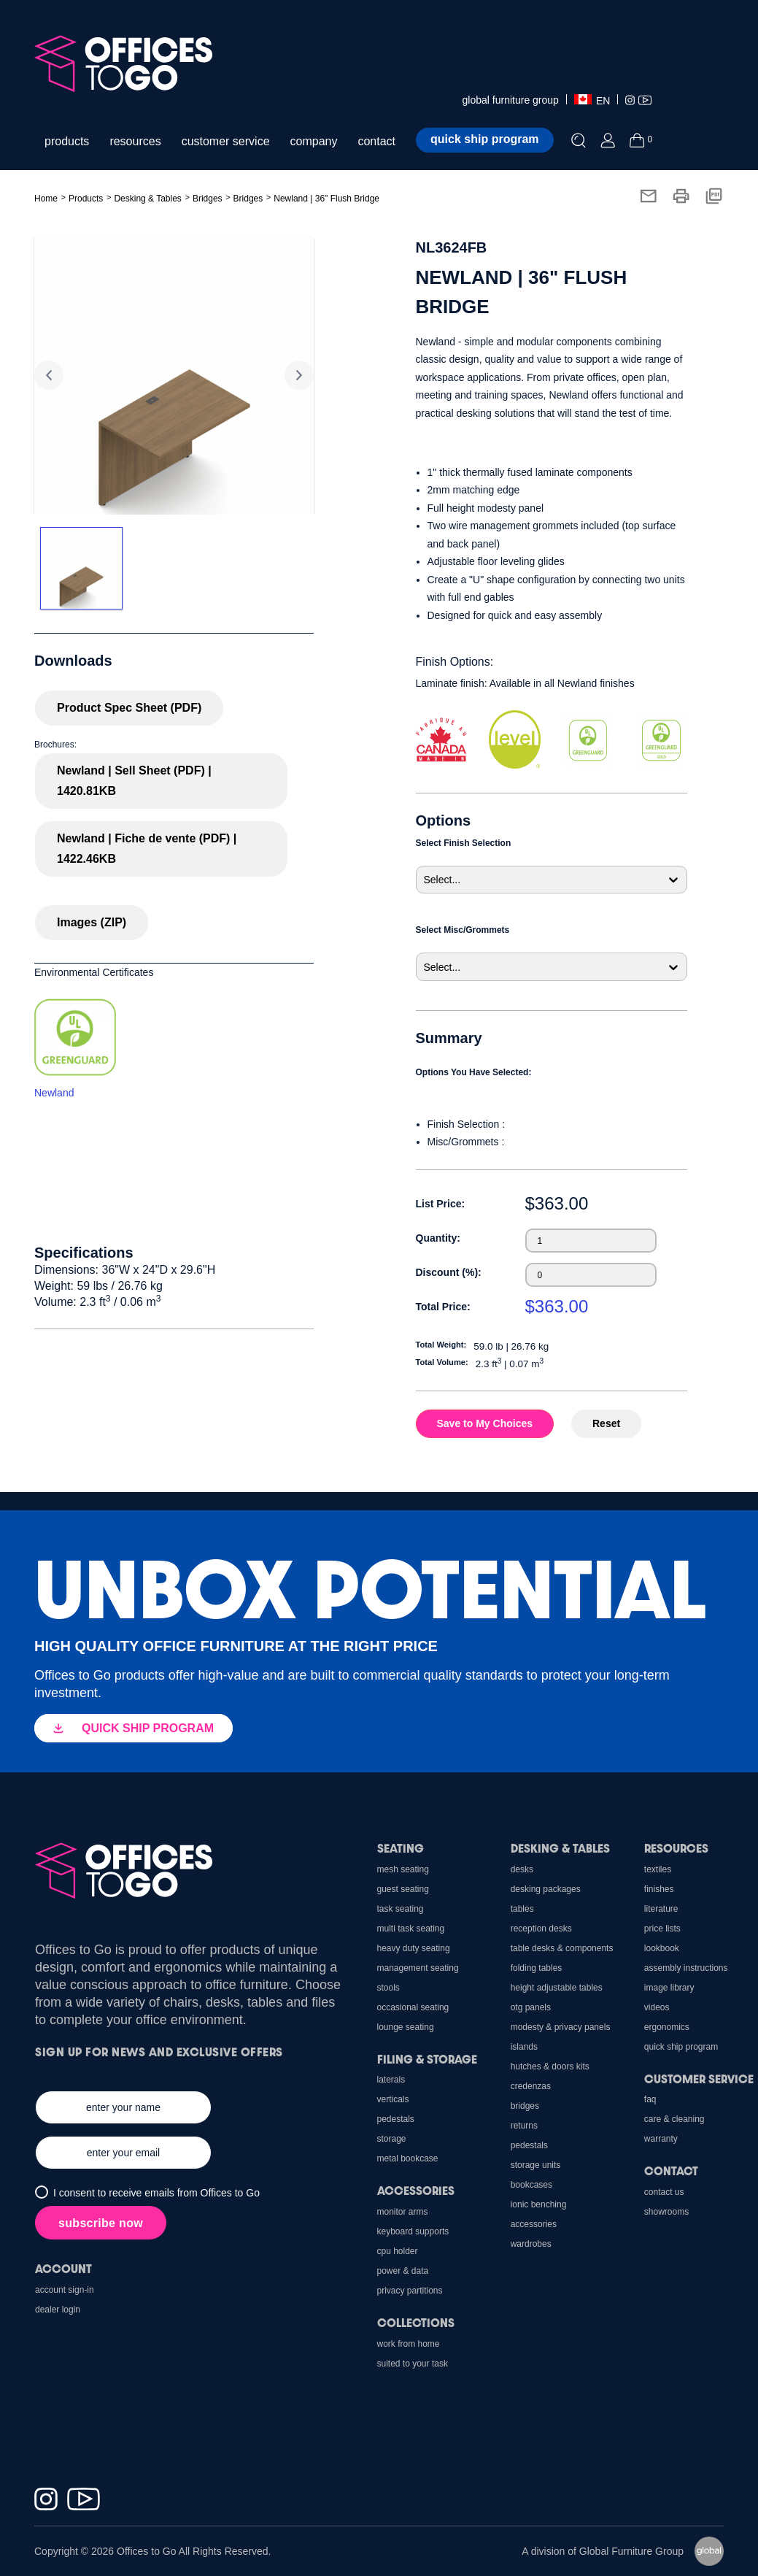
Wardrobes (531, 2244)
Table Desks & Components (562, 1948)
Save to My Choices (485, 1423)
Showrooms (666, 2212)
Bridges (208, 198)
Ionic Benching (539, 2204)
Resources (676, 1848)
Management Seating (418, 1968)
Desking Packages (546, 1889)
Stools (388, 1988)
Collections (416, 2322)
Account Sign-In (64, 2290)
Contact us (664, 2192)
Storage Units (536, 2165)
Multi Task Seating (411, 1928)
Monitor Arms (402, 2212)
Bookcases (531, 2185)
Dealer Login (57, 2309)
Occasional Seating (413, 2007)
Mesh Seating (403, 1869)
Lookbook (661, 1948)
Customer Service (699, 2078)
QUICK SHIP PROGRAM (133, 1728)
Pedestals (529, 2145)
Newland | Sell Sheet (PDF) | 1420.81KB (134, 780)
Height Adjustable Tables (557, 1988)
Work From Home (408, 2344)
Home (46, 198)
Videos (657, 2007)
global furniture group (511, 100)
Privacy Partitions (410, 2290)
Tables (522, 1909)
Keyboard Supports (413, 2231)
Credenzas (531, 2086)
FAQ (650, 2099)
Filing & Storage (427, 2059)
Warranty (661, 2139)
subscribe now (100, 2223)
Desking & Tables (560, 1848)
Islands (524, 2047)
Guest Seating (403, 1889)
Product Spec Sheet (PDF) (129, 707)
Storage (391, 2139)
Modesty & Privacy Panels (561, 2027)
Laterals (391, 2080)
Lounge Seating (405, 2027)
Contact (671, 2170)
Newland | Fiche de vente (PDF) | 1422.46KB (146, 848)
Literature (661, 1909)
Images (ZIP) (91, 922)
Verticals (393, 2099)
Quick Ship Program (681, 2047)
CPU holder (397, 2251)
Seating (400, 1848)
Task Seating (400, 1909)
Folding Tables (536, 1968)
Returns (524, 2126)
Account (63, 2268)
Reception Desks (541, 1928)
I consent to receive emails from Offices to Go (156, 2193)
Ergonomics (666, 2027)
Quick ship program (484, 139)
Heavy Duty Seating (413, 1948)
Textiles (657, 1869)
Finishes (659, 1889)
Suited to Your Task (412, 2363)
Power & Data (403, 2271)
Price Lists (662, 1928)
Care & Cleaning (674, 2119)
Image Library (669, 1988)
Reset (606, 1423)
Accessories (534, 2224)
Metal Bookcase (407, 2158)
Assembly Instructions (686, 1968)
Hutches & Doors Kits (550, 2066)
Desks (522, 1869)
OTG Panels (531, 2007)
